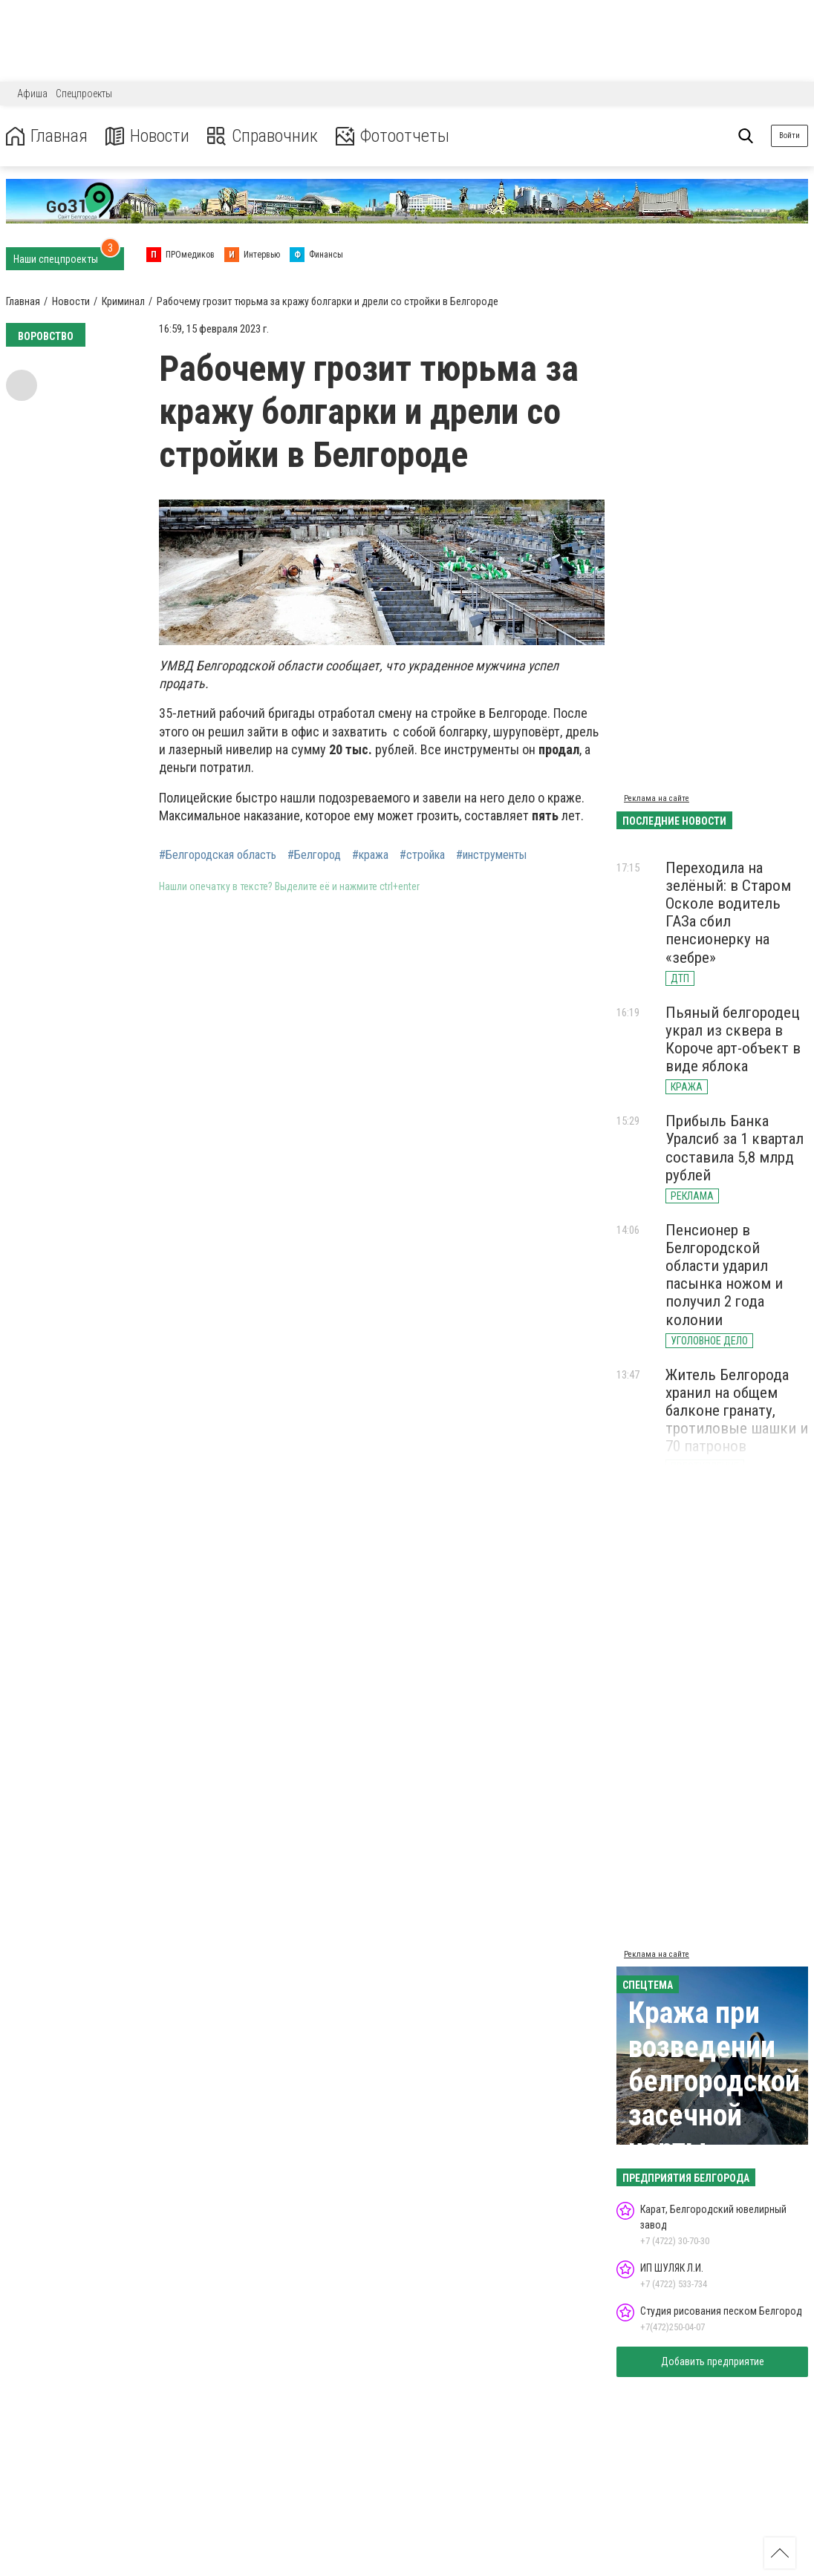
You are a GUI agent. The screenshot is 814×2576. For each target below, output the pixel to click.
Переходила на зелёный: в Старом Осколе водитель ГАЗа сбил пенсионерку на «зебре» (728, 913)
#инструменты (491, 855)
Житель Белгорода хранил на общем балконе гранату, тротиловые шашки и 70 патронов (736, 1411)
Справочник (262, 136)
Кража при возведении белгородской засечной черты (714, 2081)
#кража (370, 855)
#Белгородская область (217, 855)
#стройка (422, 855)
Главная (47, 136)
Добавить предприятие (712, 2361)
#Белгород (314, 855)
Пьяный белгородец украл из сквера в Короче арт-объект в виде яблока (733, 1039)
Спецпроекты (84, 93)
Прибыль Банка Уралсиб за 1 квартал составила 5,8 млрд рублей (734, 1147)
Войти (789, 135)
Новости (147, 136)
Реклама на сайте (656, 798)
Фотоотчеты (392, 136)
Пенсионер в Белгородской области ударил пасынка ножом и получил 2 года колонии (724, 1275)
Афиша (32, 93)
